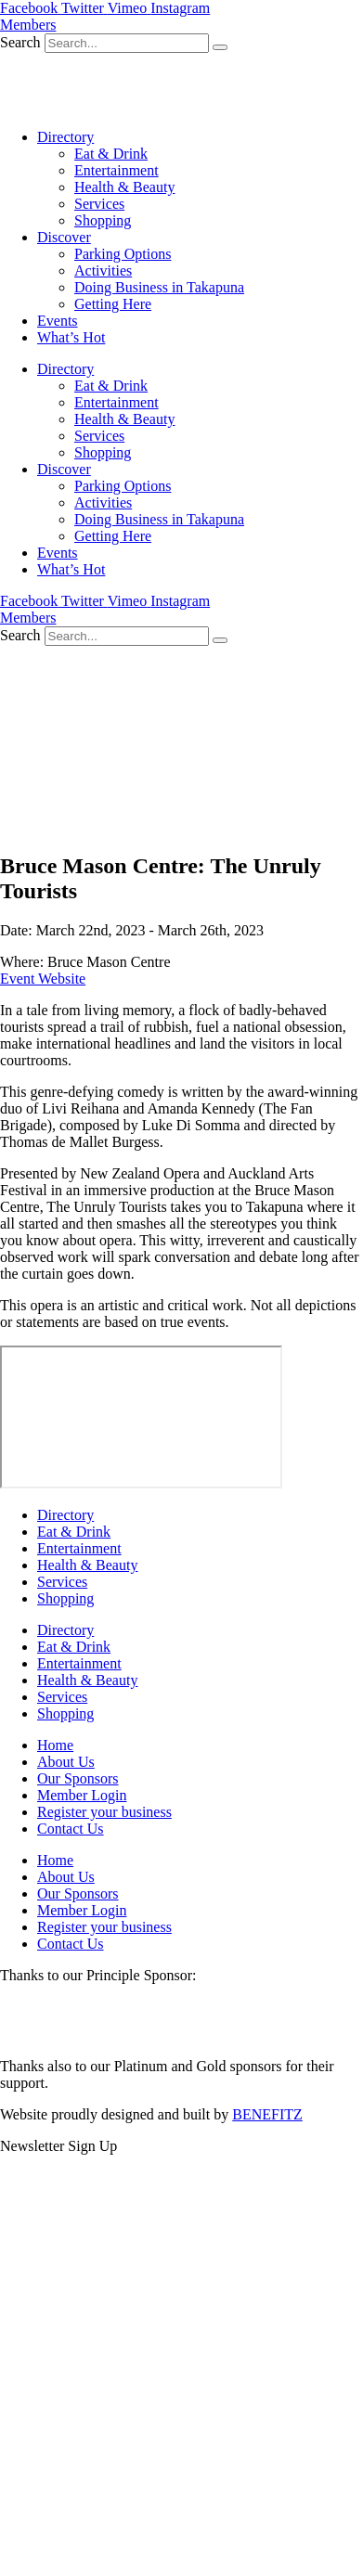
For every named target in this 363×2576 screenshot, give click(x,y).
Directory (65, 137)
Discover (64, 237)
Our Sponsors (78, 1778)
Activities (103, 270)
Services (99, 204)
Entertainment (116, 170)
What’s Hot (71, 337)
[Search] (220, 47)
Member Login (81, 1795)
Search (20, 42)
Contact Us (70, 1828)
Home (55, 1745)
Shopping (102, 220)
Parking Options (122, 254)
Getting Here (112, 304)
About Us (66, 1762)
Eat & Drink (111, 153)
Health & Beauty (124, 187)
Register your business (104, 1812)
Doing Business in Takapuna (159, 287)
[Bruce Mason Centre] (141, 1417)
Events (57, 320)
